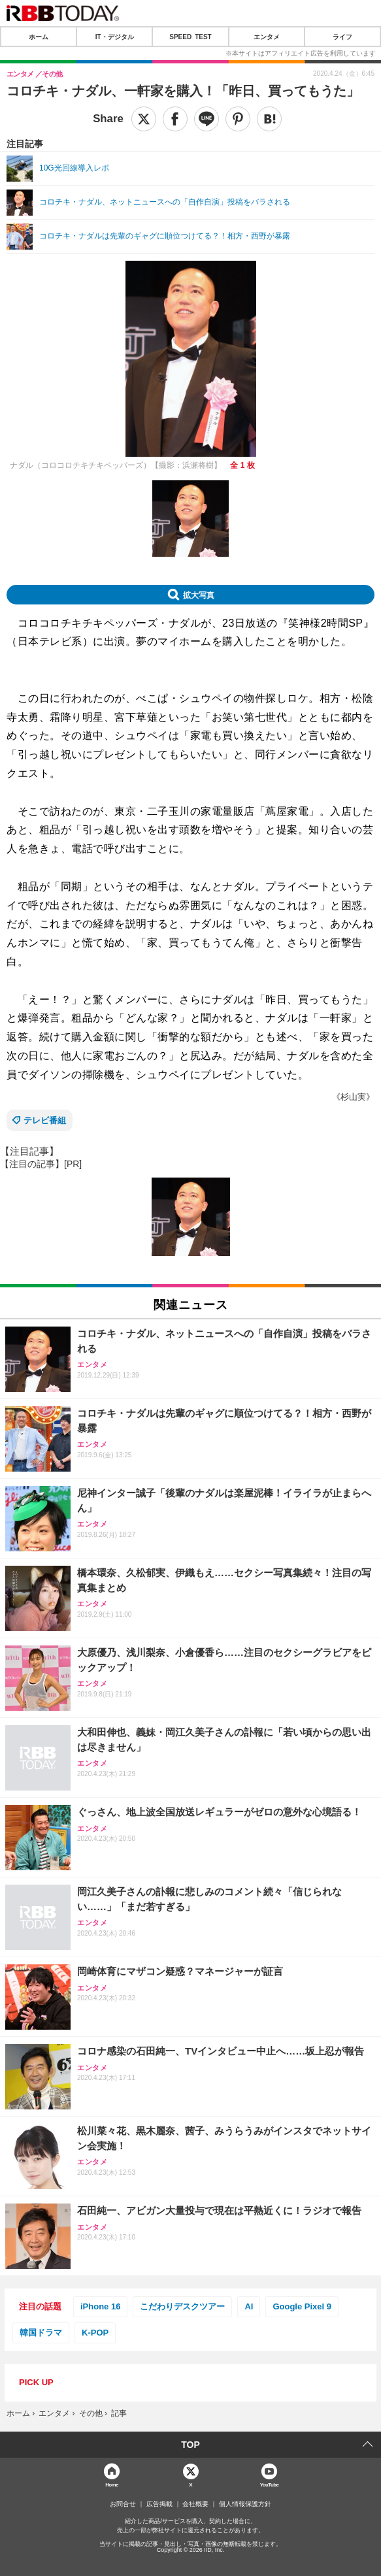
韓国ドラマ (41, 2332)
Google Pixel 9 (302, 2306)
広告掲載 (159, 2504)
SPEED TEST (190, 36)
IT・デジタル (114, 36)
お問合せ (123, 2504)
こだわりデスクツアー (182, 2306)
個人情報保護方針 (245, 2504)
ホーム (38, 36)
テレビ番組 (45, 1120)
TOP (190, 2444)
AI (248, 2306)
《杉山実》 (353, 1097)
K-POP (95, 2332)
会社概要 (195, 2504)
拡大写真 (198, 595)
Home (111, 2484)
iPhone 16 (100, 2306)
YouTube (269, 2484)
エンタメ (267, 36)
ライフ (342, 36)
